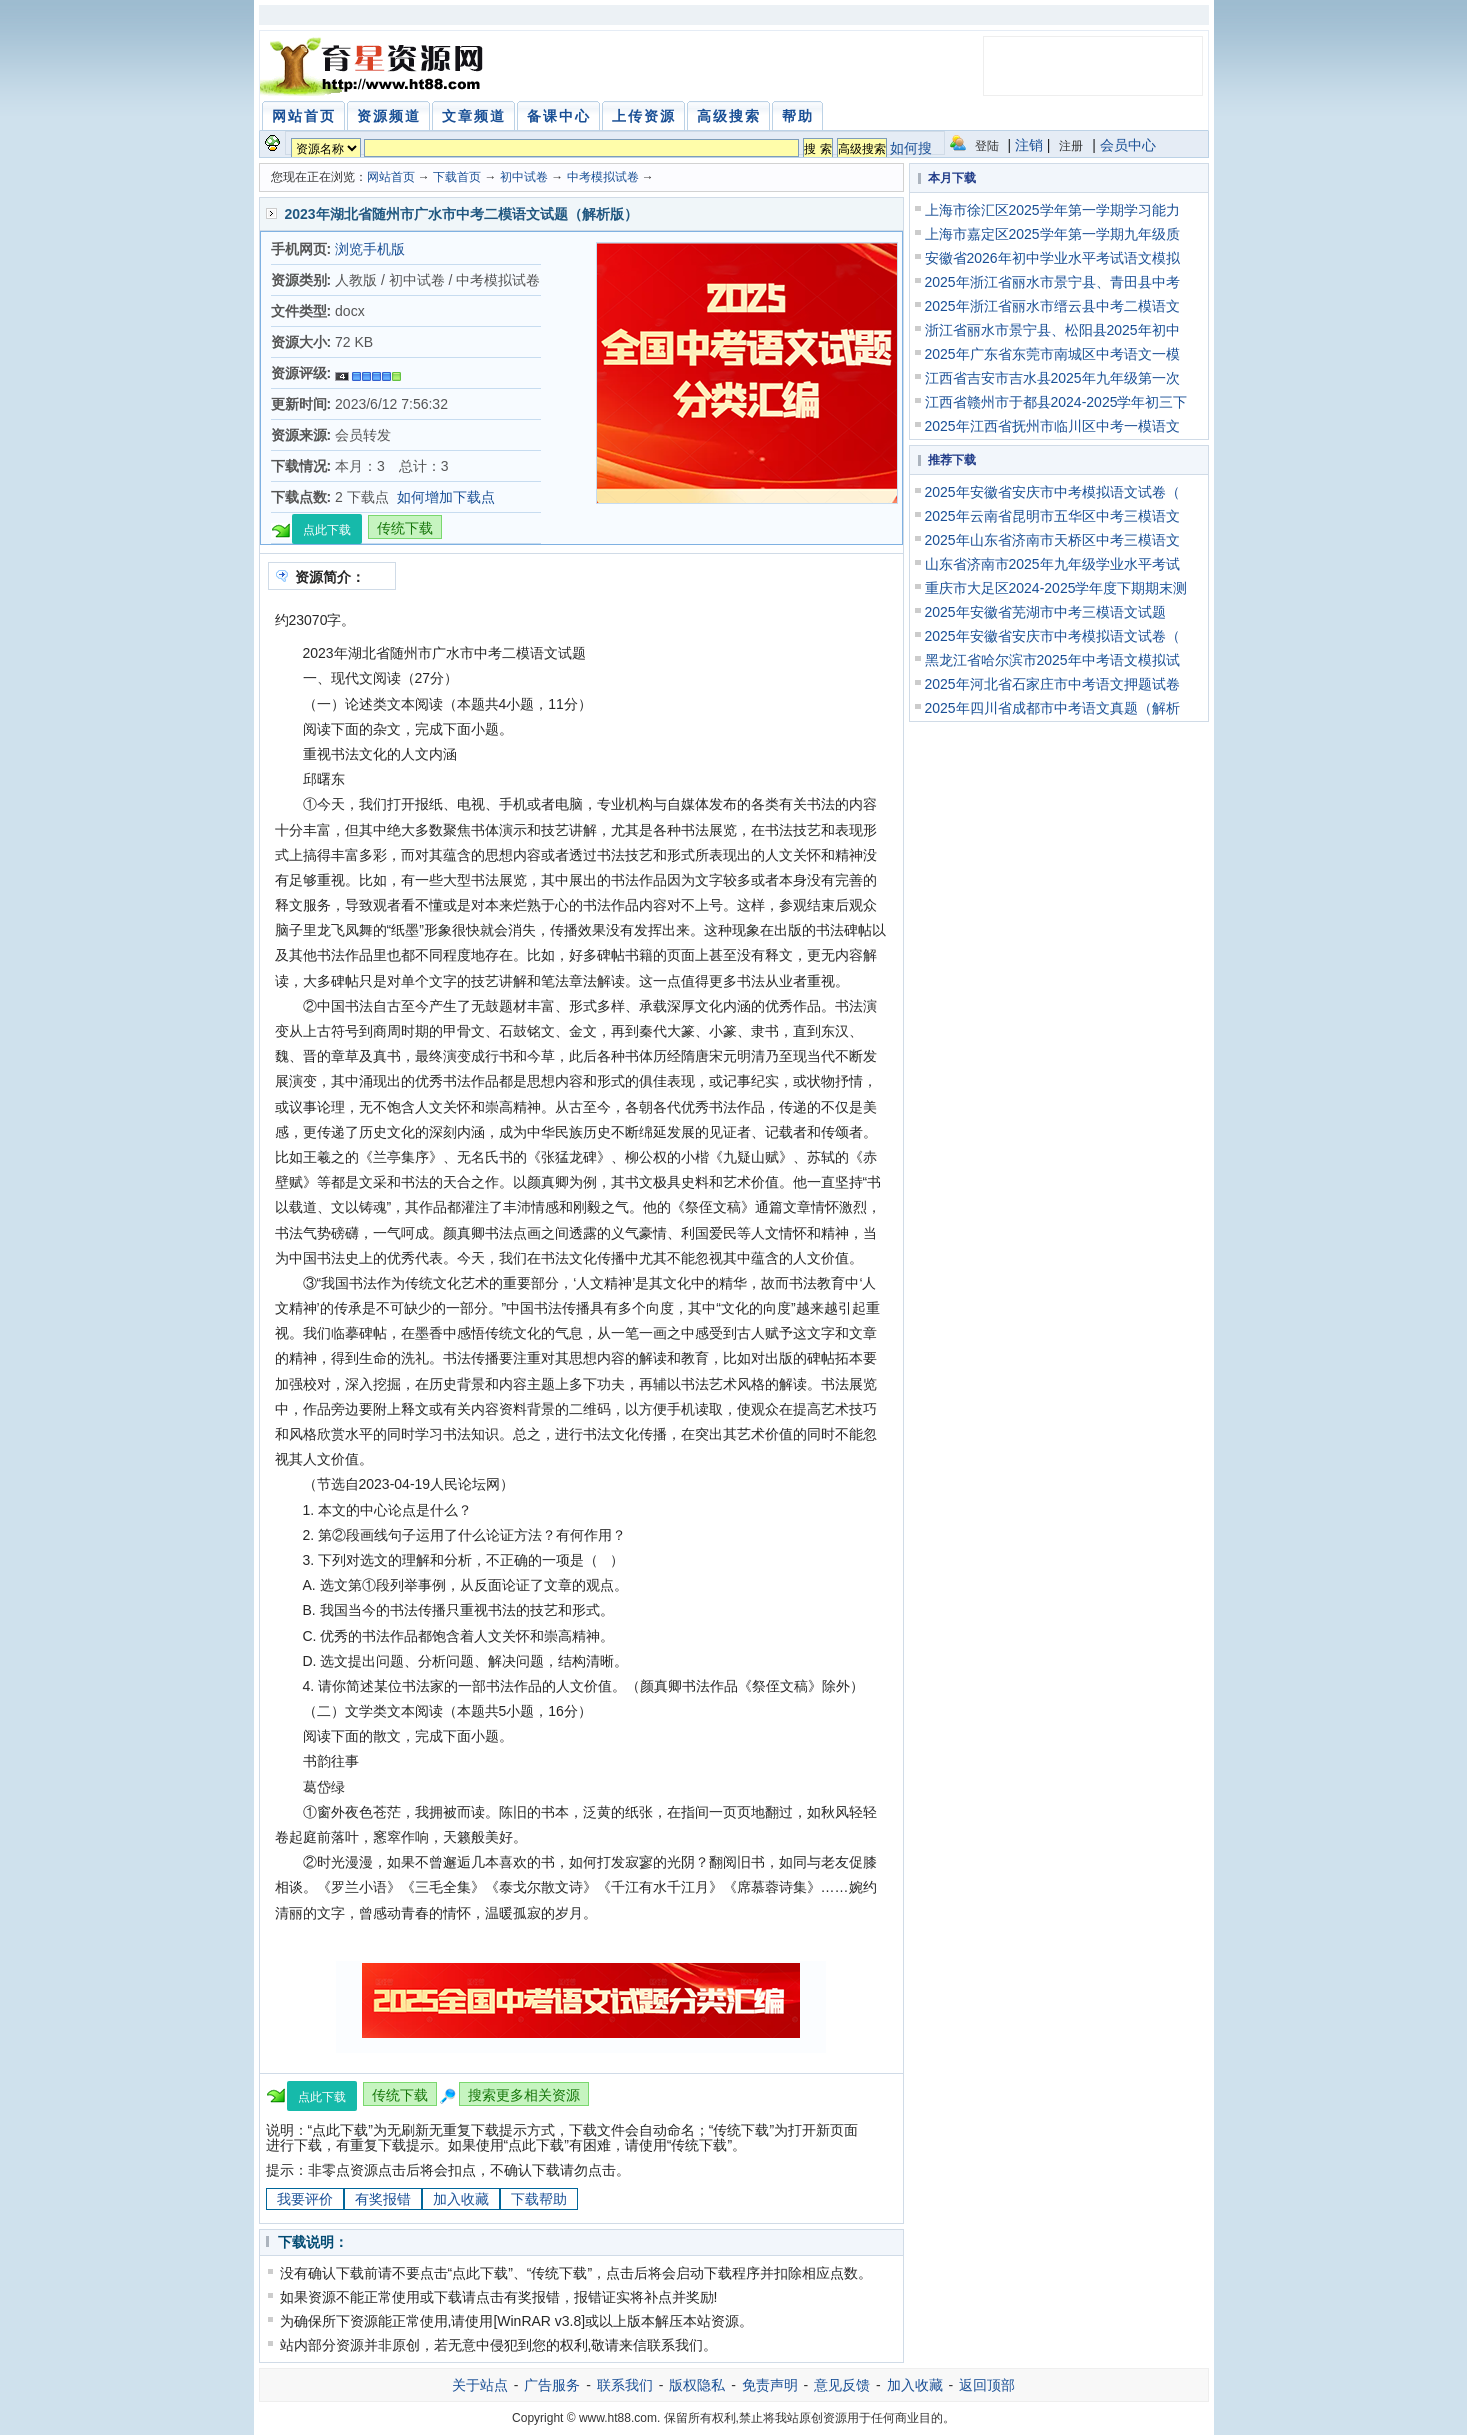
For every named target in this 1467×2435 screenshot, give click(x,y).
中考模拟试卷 (603, 177)
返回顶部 (987, 2385)
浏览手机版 (370, 249)
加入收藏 (461, 2199)
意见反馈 (842, 2385)
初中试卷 (524, 177)
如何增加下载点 (446, 497)
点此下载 (327, 530)
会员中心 (1128, 145)
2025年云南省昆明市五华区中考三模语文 (1052, 516)
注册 (1071, 146)
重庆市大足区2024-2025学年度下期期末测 (1056, 588)
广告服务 (552, 2385)
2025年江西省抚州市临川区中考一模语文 (1052, 426)
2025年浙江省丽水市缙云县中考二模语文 (1052, 306)
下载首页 (457, 177)
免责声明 (770, 2385)
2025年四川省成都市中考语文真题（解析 (1052, 708)
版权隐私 (697, 2385)
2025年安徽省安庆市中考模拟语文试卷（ (1052, 492)
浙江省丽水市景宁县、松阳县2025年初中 (1052, 330)
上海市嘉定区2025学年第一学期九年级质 (1052, 234)
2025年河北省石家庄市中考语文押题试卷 (1052, 684)
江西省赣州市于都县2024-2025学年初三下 (1056, 402)
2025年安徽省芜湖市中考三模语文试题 (1045, 612)
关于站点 (480, 2385)
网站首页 (391, 177)
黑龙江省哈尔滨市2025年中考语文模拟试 (1052, 660)
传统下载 (405, 528)
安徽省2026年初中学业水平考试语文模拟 (1052, 258)
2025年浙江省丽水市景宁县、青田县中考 (1052, 282)
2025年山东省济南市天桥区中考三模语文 (1052, 540)
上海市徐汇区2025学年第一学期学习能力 (1052, 210)
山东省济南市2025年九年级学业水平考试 (1052, 564)
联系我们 (625, 2385)
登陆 (987, 146)
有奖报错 (383, 2199)
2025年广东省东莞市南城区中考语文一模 (1052, 354)
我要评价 (305, 2199)
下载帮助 (539, 2199)
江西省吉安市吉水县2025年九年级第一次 (1052, 378)
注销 (1029, 145)
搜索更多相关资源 (524, 2095)
